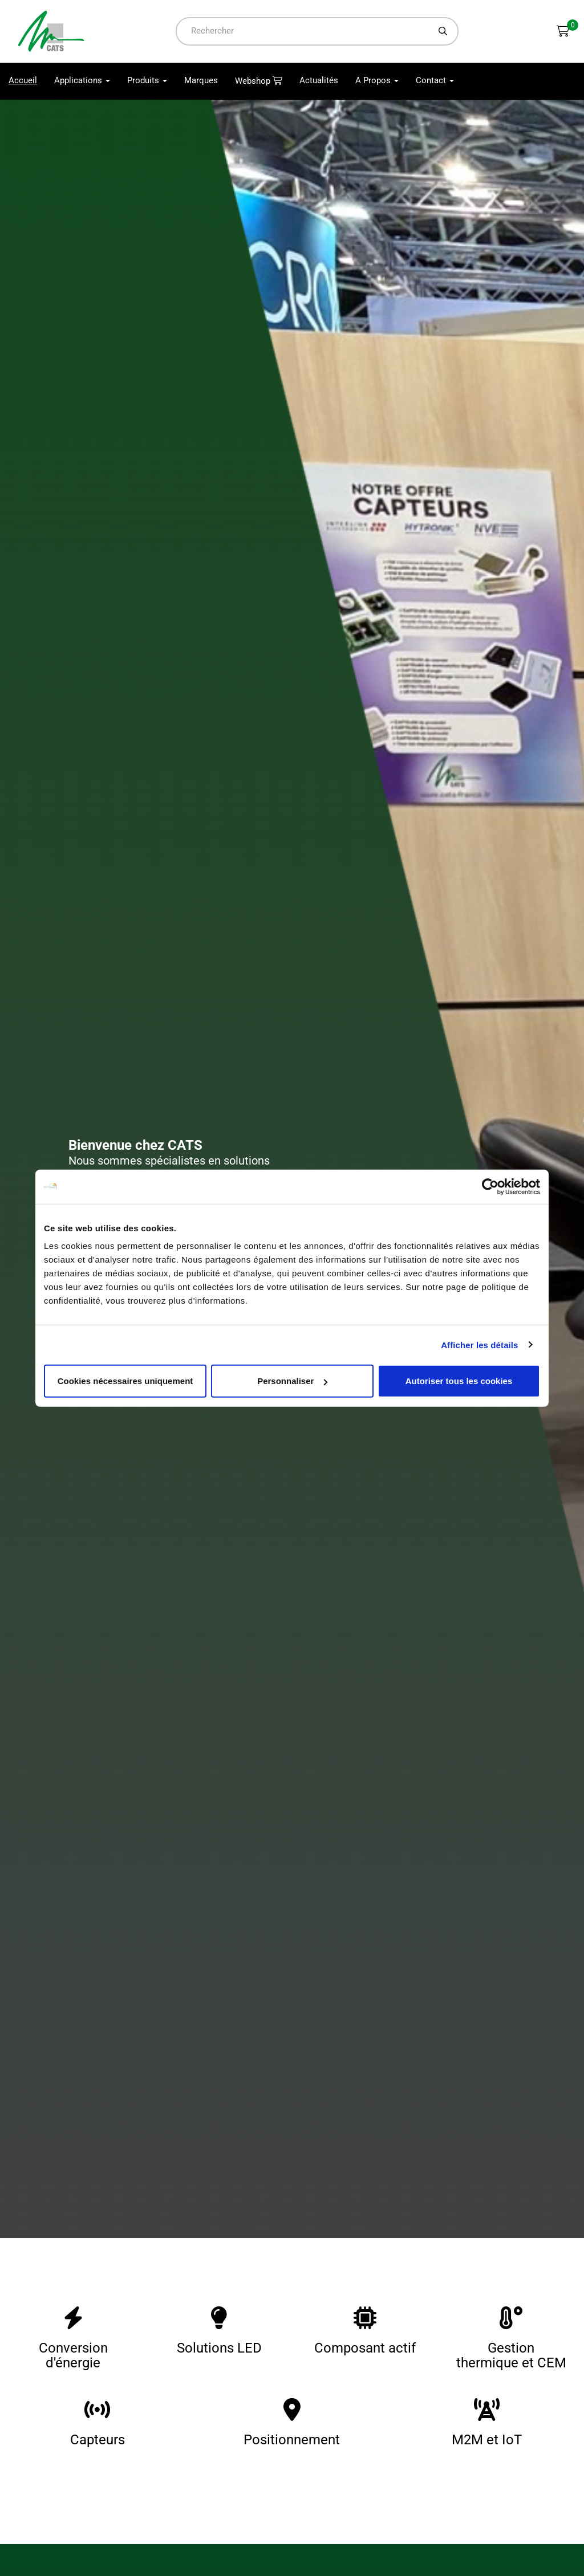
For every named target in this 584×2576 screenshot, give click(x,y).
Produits (147, 81)
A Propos (377, 81)
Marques (201, 81)
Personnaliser (292, 1381)
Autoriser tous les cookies (459, 1381)
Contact (435, 81)
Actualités (318, 81)
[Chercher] (442, 31)
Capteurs (97, 2440)
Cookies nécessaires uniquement (125, 1381)
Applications (82, 81)
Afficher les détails (479, 1344)
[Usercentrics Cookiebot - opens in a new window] (490, 1186)
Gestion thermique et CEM (511, 2355)
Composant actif (365, 2348)
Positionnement (292, 2440)
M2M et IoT (487, 2440)
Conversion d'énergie (73, 2355)
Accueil (27, 80)
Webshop (254, 81)
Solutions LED (219, 2348)
